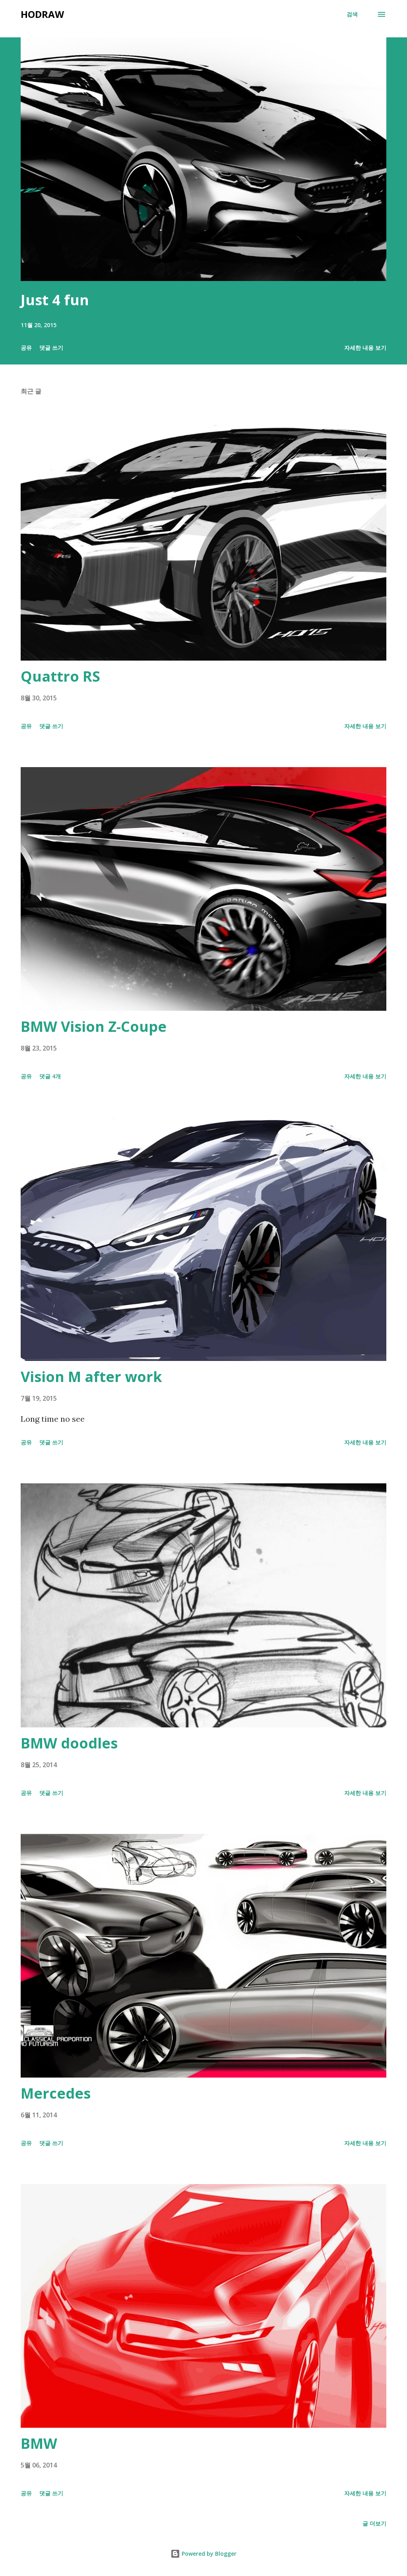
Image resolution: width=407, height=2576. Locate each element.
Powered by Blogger (203, 2553)
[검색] (352, 14)
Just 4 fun (55, 300)
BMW (39, 2443)
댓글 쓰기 (51, 347)
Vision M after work (91, 1376)
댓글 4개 (50, 1076)
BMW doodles (69, 1743)
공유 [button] (26, 347)
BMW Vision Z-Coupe (94, 1026)
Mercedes (56, 2093)
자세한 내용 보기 (365, 347)
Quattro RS (60, 676)
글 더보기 (374, 2523)
